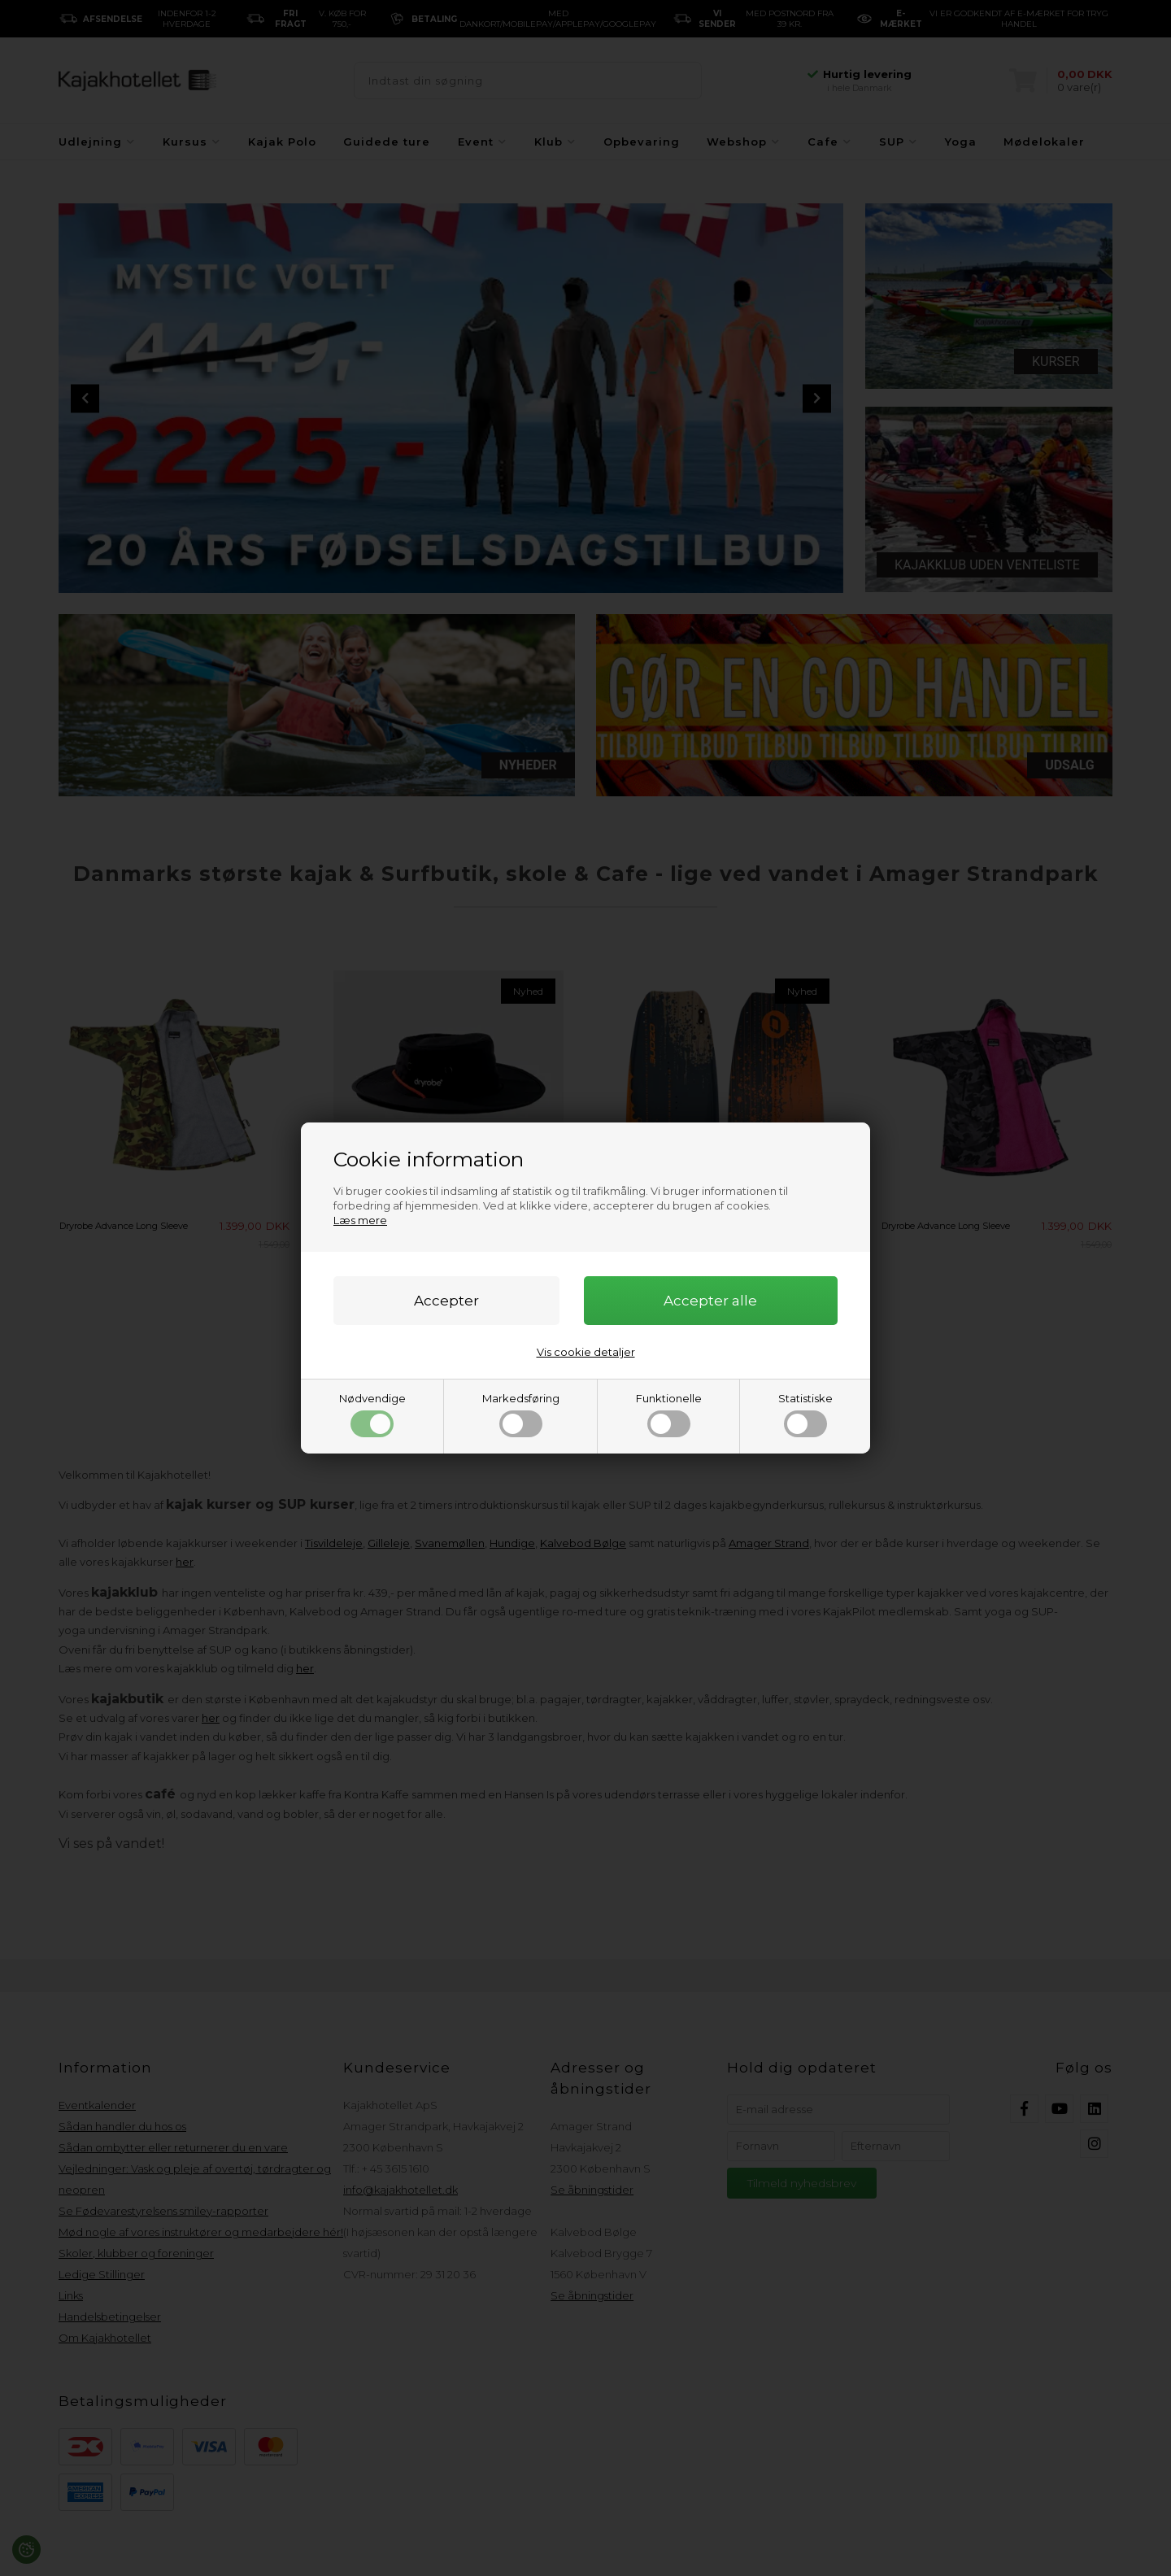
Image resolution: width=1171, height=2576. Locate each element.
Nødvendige (372, 1414)
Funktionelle (669, 1414)
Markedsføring (520, 1414)
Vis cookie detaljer (586, 1351)
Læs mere (360, 1220)
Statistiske (805, 1414)
